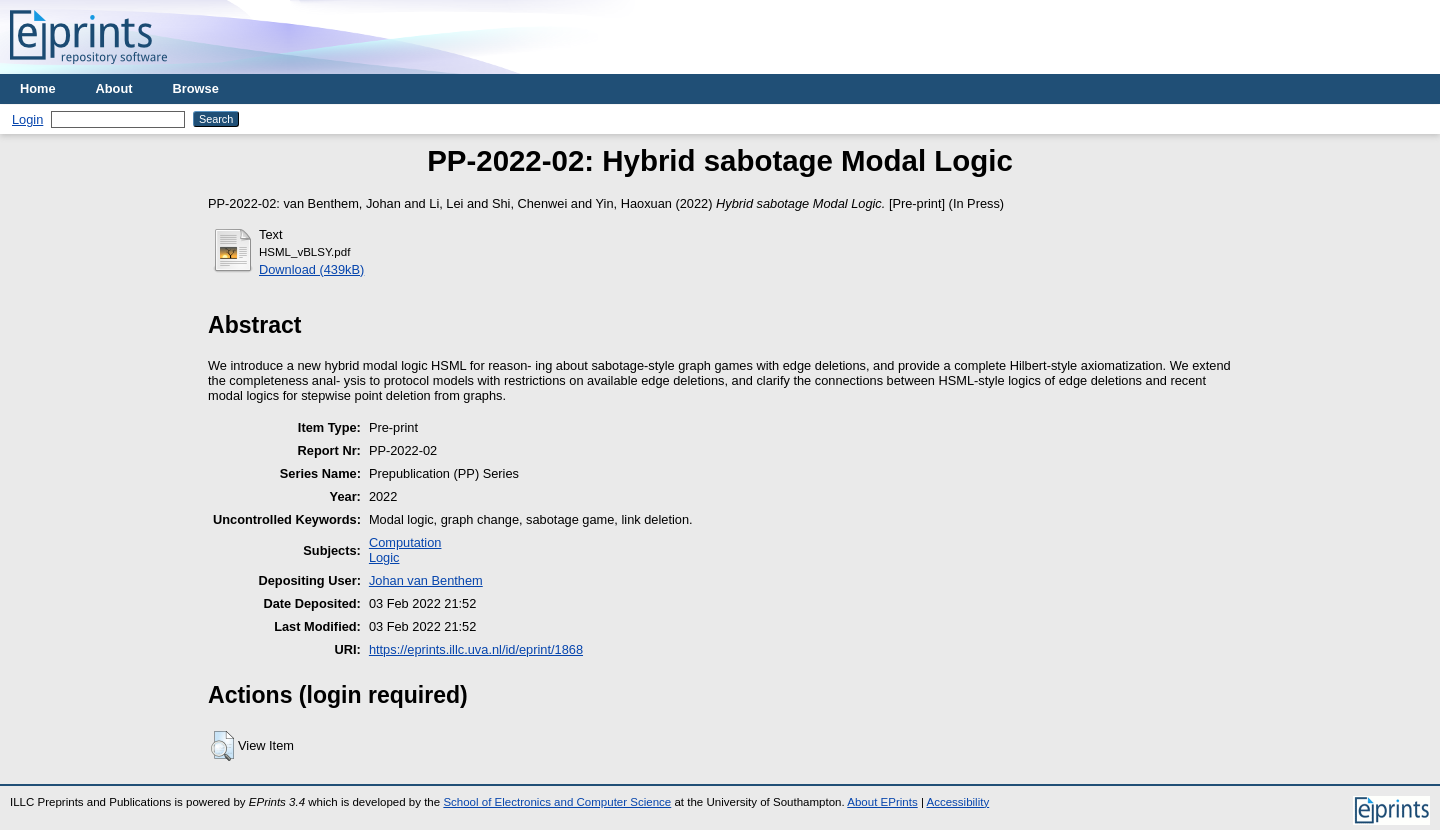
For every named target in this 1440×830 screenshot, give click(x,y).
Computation (405, 542)
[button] (222, 746)
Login (27, 119)
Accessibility (957, 802)
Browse (196, 88)
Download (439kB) (311, 269)
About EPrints (882, 802)
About (114, 88)
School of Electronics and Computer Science (557, 802)
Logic (384, 557)
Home (38, 88)
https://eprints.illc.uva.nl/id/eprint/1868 (476, 649)
